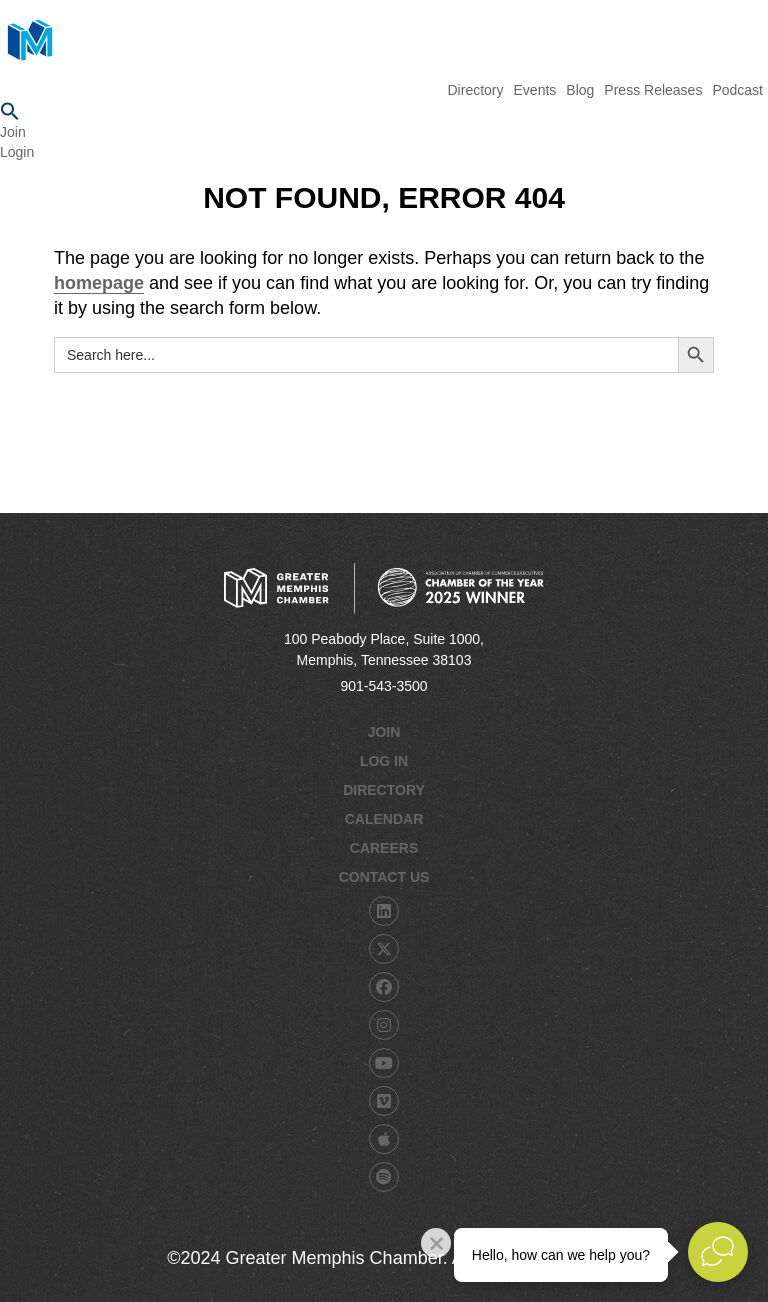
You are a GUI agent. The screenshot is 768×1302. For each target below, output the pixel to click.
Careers (384, 848)
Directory (384, 790)
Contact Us (384, 877)
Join (13, 132)
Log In (384, 761)
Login (17, 152)
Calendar (384, 819)
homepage (99, 283)
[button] (384, 112)
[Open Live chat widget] (718, 1252)
